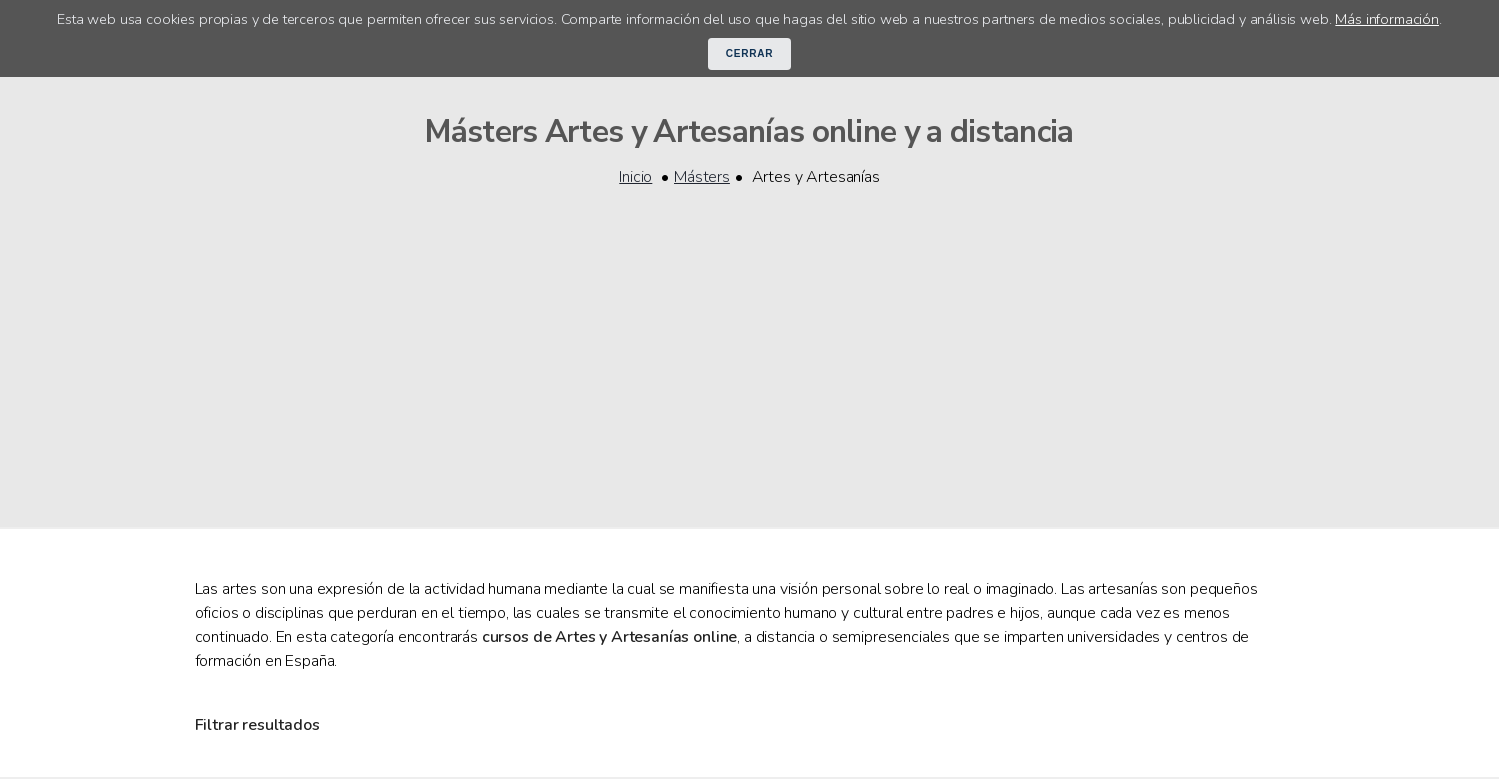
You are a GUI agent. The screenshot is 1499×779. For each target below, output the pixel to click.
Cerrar (750, 53)
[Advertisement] (750, 345)
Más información (1387, 19)
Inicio (635, 177)
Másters (702, 177)
